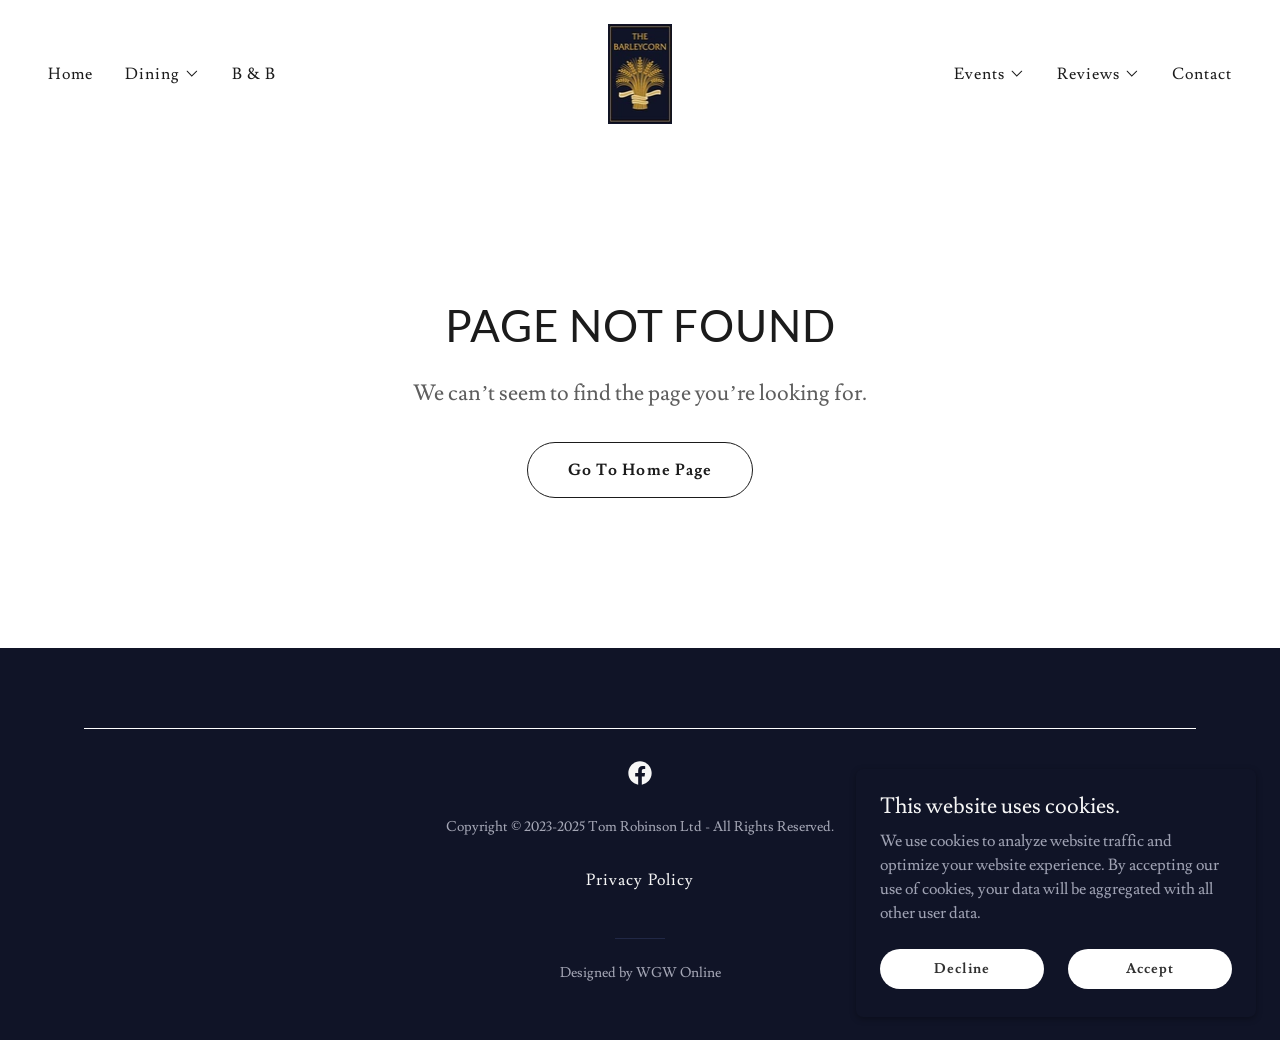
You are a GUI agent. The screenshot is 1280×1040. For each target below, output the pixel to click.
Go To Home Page (639, 470)
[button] (162, 74)
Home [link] (70, 74)
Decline (961, 968)
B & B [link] (254, 74)
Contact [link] (1202, 74)
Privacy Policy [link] (639, 880)
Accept (1149, 968)
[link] (640, 70)
